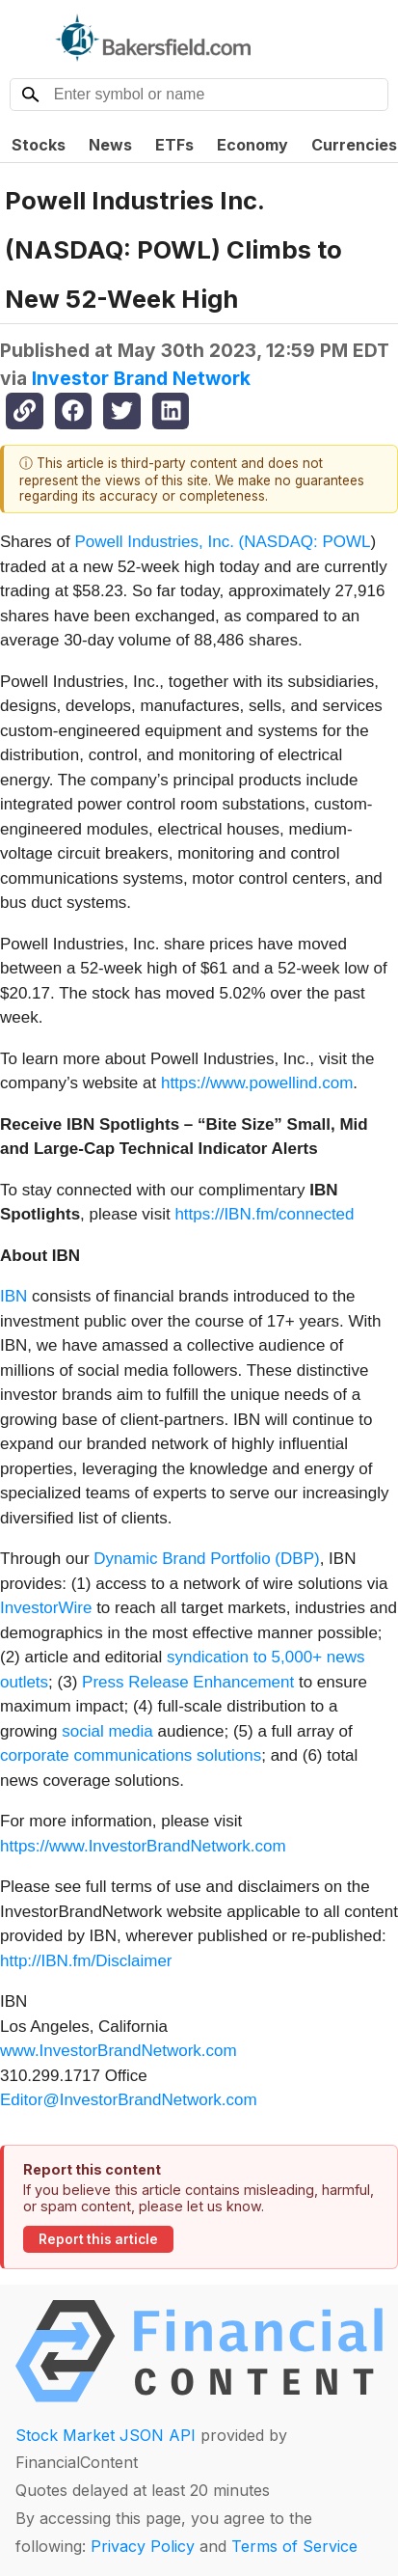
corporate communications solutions (130, 1755)
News (110, 144)
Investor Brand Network (141, 378)
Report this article (98, 2239)
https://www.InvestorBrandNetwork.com (143, 1846)
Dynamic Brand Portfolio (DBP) (206, 1558)
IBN (13, 1296)
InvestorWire (46, 1608)
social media (107, 1731)
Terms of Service (294, 2546)
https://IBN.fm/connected (264, 1214)
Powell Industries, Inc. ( (160, 542)
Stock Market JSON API (105, 2435)
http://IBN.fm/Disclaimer (86, 1961)
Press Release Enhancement (188, 1682)
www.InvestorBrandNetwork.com (118, 2051)
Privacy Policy (143, 2546)
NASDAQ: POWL (307, 542)
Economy (252, 144)
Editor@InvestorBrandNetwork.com (128, 2100)
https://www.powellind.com (257, 1083)
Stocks (39, 144)
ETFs (174, 144)
